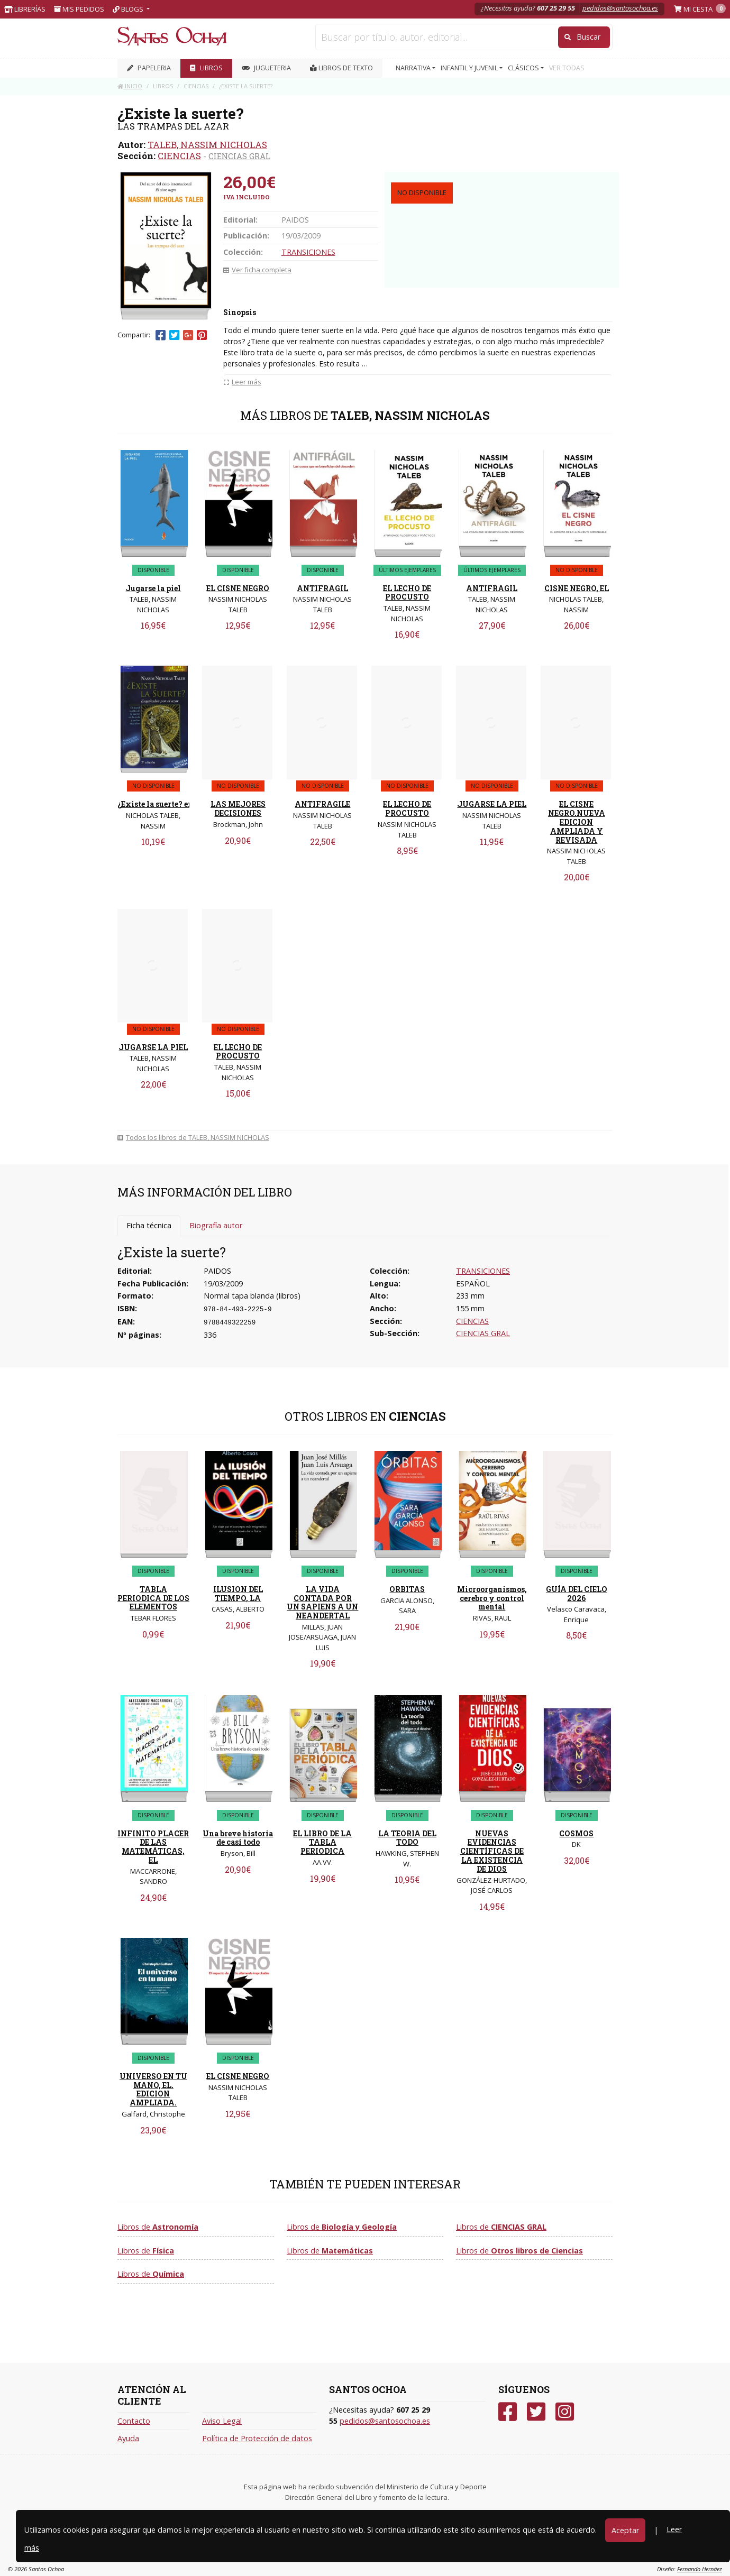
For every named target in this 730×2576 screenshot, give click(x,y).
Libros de (157, 2227)
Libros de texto (341, 67)
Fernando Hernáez (699, 2569)
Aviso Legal (222, 2421)
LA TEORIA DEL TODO (407, 1837)
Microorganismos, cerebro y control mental (492, 1598)
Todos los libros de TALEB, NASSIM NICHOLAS (193, 1137)
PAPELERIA (149, 67)
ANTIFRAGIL (322, 588)
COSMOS (576, 1833)
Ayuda (128, 2438)
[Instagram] (564, 2412)
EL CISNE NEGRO (237, 588)
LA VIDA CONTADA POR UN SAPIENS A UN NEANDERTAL (322, 1602)
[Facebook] (507, 2412)
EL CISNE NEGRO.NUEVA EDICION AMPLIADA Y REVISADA (576, 821)
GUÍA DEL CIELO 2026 (576, 1593)
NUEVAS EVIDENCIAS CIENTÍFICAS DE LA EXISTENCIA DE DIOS (492, 1851)
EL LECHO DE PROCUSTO (407, 592)
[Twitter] (536, 2412)
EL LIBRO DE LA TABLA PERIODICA (322, 1842)
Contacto (133, 2421)
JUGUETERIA (266, 67)
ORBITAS (407, 1589)
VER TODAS (567, 67)
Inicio (129, 86)
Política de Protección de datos (257, 2438)
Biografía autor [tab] (215, 1225)
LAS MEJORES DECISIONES (238, 808)
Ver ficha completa (257, 269)
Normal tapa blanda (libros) (252, 1296)
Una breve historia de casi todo (238, 1837)
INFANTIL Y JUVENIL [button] (470, 67)
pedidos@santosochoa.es (620, 8)
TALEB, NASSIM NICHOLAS (207, 145)
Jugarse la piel (153, 588)
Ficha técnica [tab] (148, 1225)
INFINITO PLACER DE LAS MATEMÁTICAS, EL (153, 1846)
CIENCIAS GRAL (239, 156)
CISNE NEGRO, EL (576, 588)
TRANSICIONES (308, 252)
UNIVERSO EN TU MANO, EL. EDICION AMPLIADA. (153, 2089)
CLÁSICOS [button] (524, 67)
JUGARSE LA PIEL (491, 804)
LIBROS (206, 67)
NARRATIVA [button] (414, 67)
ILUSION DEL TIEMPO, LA (238, 1593)
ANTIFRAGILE (322, 804)
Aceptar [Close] (625, 2530)
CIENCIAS (179, 156)
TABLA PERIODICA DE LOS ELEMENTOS (153, 1598)
